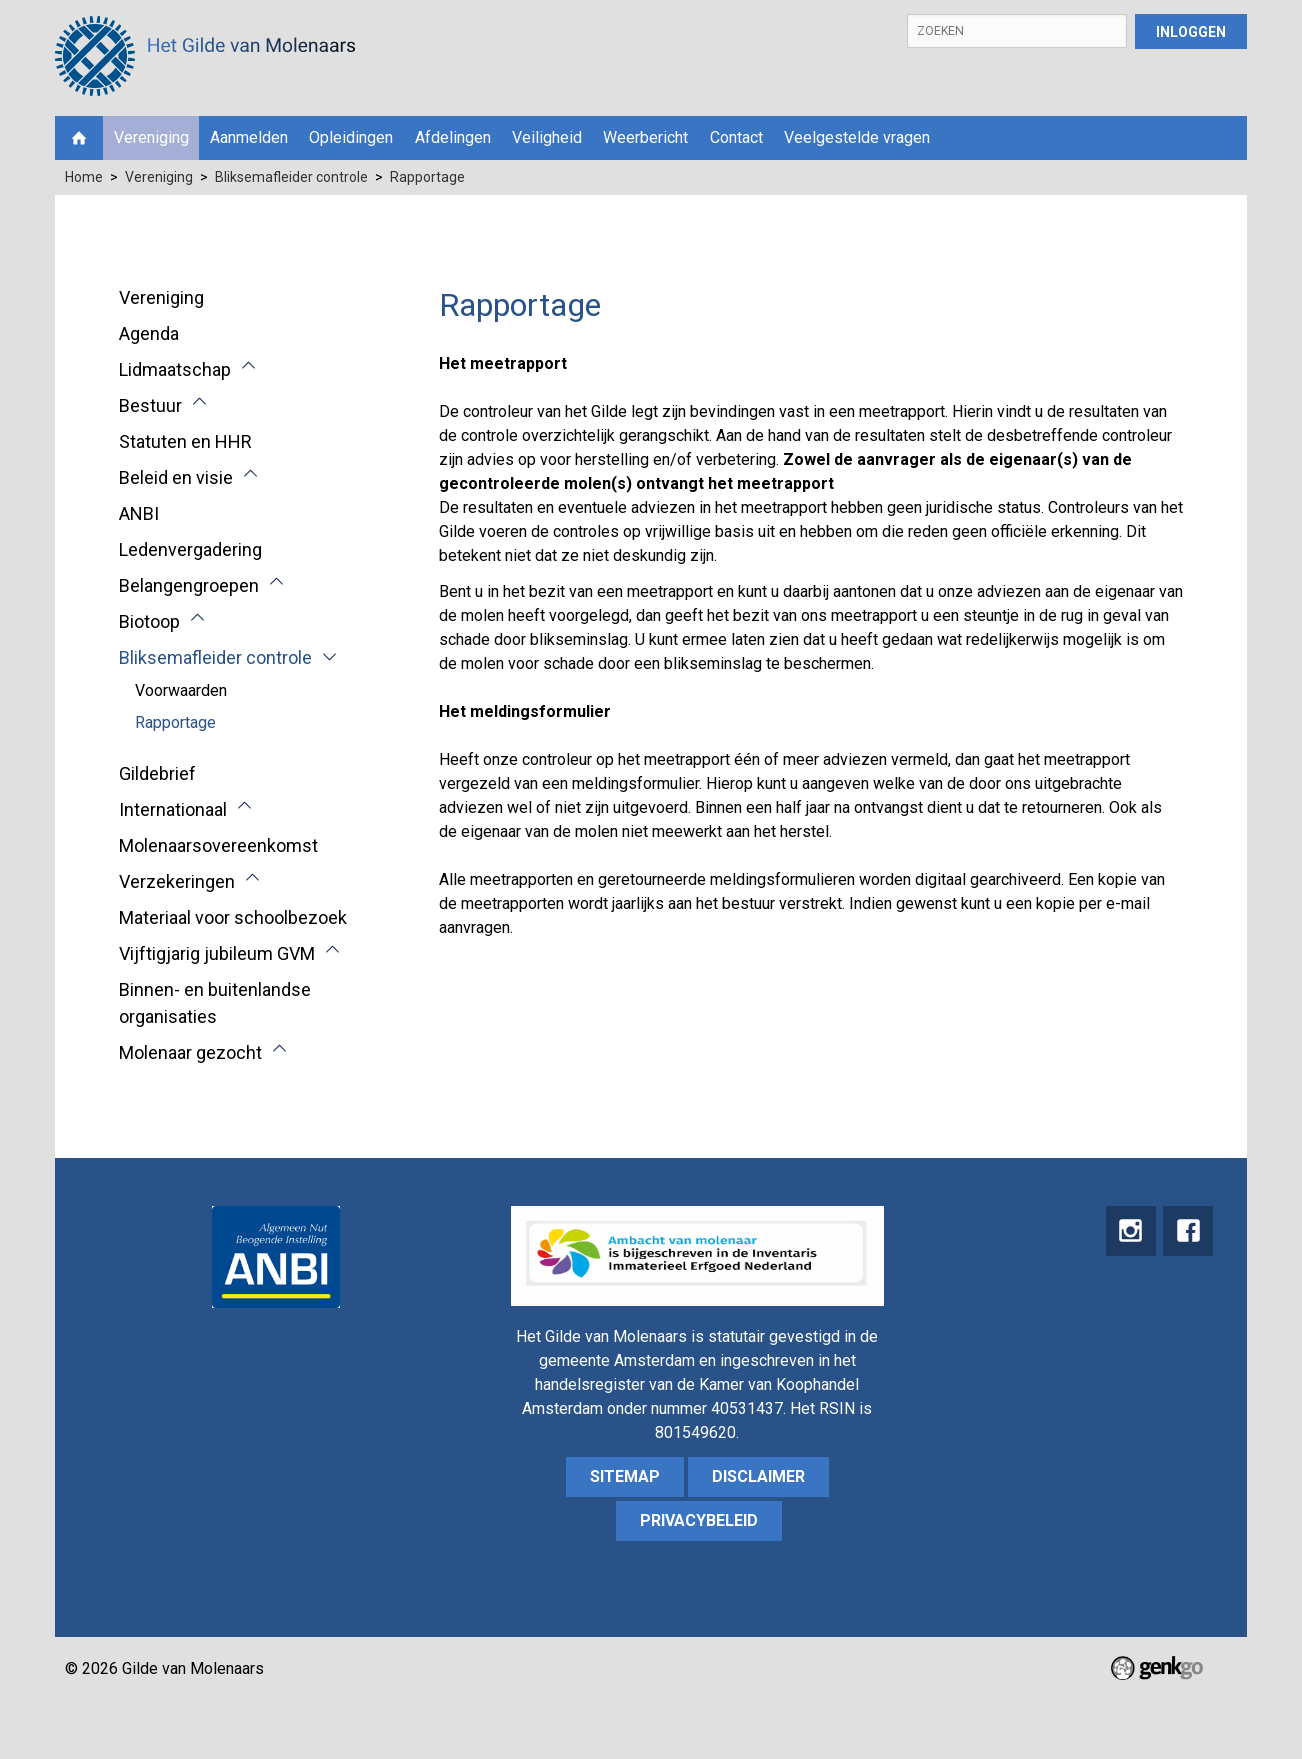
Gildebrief (157, 773)
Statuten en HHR (185, 441)
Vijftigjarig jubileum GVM (217, 953)
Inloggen (1191, 32)
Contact (736, 137)
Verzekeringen (177, 881)
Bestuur (150, 405)
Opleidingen (351, 137)
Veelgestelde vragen (857, 137)
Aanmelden (249, 137)
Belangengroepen (189, 585)
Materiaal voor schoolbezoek (233, 917)
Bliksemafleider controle (291, 177)
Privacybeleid (699, 1520)
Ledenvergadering (190, 549)
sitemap (625, 1476)
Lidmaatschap (175, 369)
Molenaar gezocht (190, 1052)
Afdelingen (453, 137)
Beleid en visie (176, 477)
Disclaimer (758, 1476)
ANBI (139, 513)
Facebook (1188, 1231)
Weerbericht (645, 137)
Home (79, 138)
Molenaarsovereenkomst (218, 845)
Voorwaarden (181, 690)
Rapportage (427, 177)
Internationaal (173, 809)
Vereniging (151, 137)
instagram (1130, 1231)
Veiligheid (547, 137)
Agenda (149, 333)
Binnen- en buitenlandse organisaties (215, 1003)
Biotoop (149, 621)
